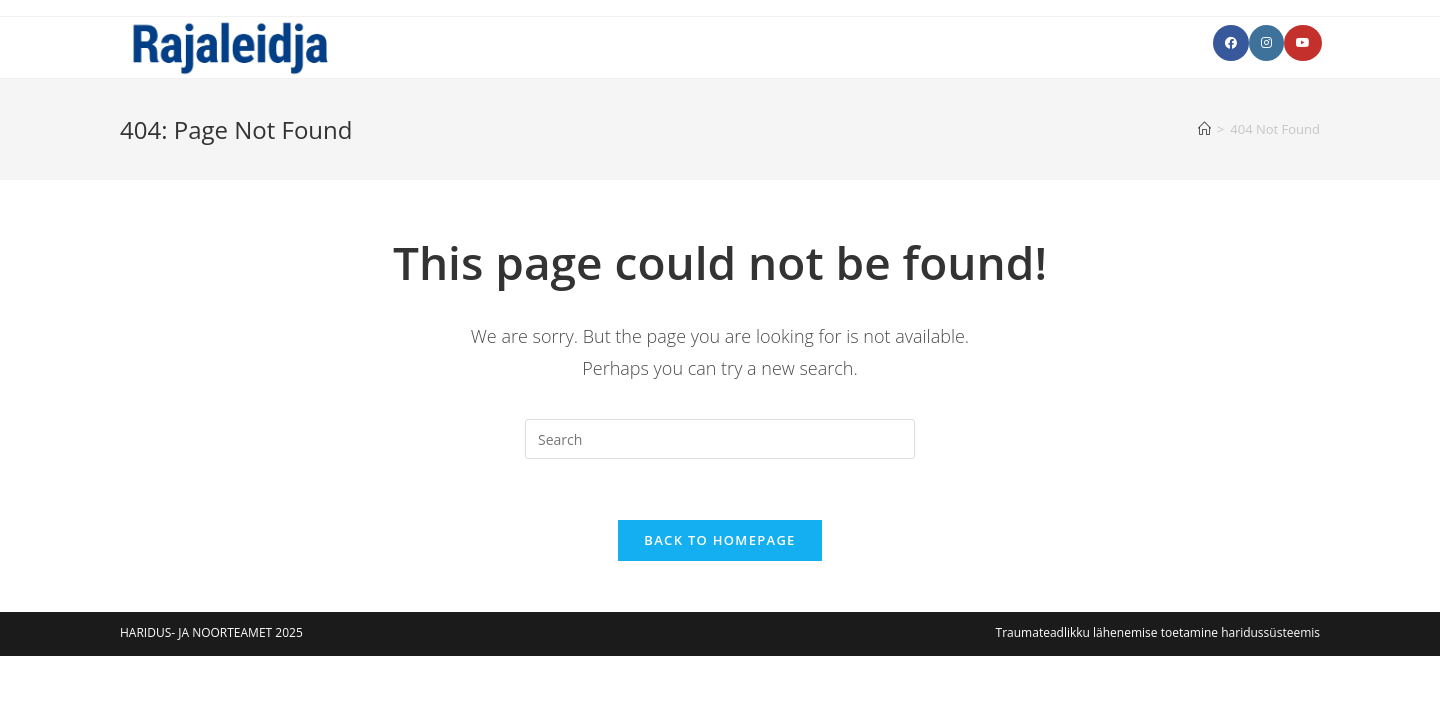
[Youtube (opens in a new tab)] (1303, 43)
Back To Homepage (719, 540)
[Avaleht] (1204, 129)
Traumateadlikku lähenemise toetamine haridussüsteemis (1158, 632)
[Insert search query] (720, 439)
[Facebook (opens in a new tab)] (1231, 43)
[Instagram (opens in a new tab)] (1266, 43)
